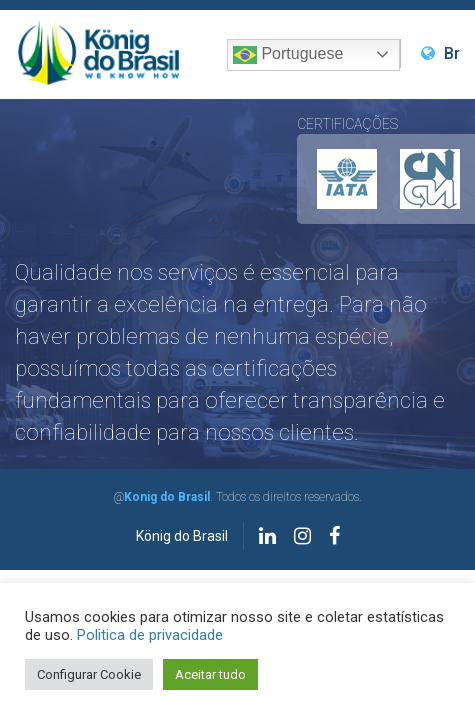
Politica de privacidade (150, 635)
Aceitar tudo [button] (210, 674)
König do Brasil (182, 536)
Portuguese (288, 55)
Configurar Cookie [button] (89, 674)
